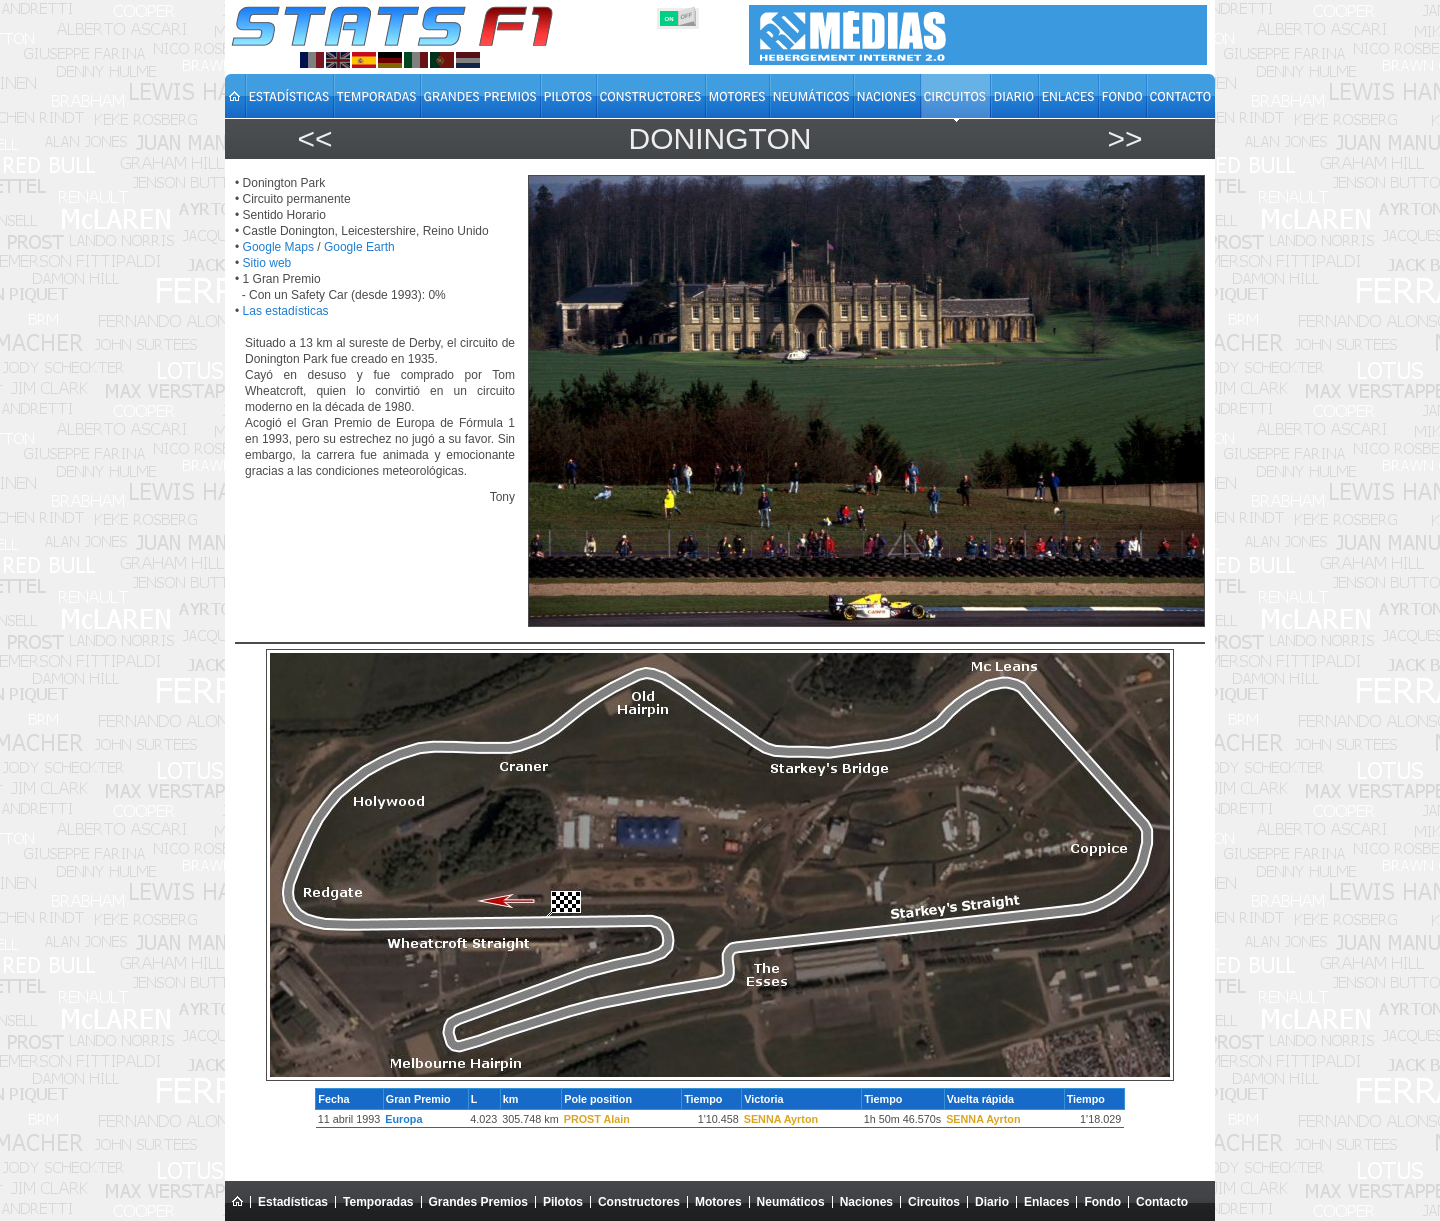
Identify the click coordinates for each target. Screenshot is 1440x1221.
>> (1124, 138)
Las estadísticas (286, 311)
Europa (403, 1119)
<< (314, 138)
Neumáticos (791, 1202)
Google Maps (278, 247)
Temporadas (378, 1202)
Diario (992, 1202)
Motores (718, 1202)
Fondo (1102, 1202)
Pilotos (563, 1202)
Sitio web (267, 263)
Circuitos (934, 1202)
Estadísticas (293, 1202)
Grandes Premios (478, 1202)
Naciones (866, 1202)
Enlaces (1046, 1202)
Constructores (639, 1202)
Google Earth (359, 247)
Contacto (1162, 1202)
